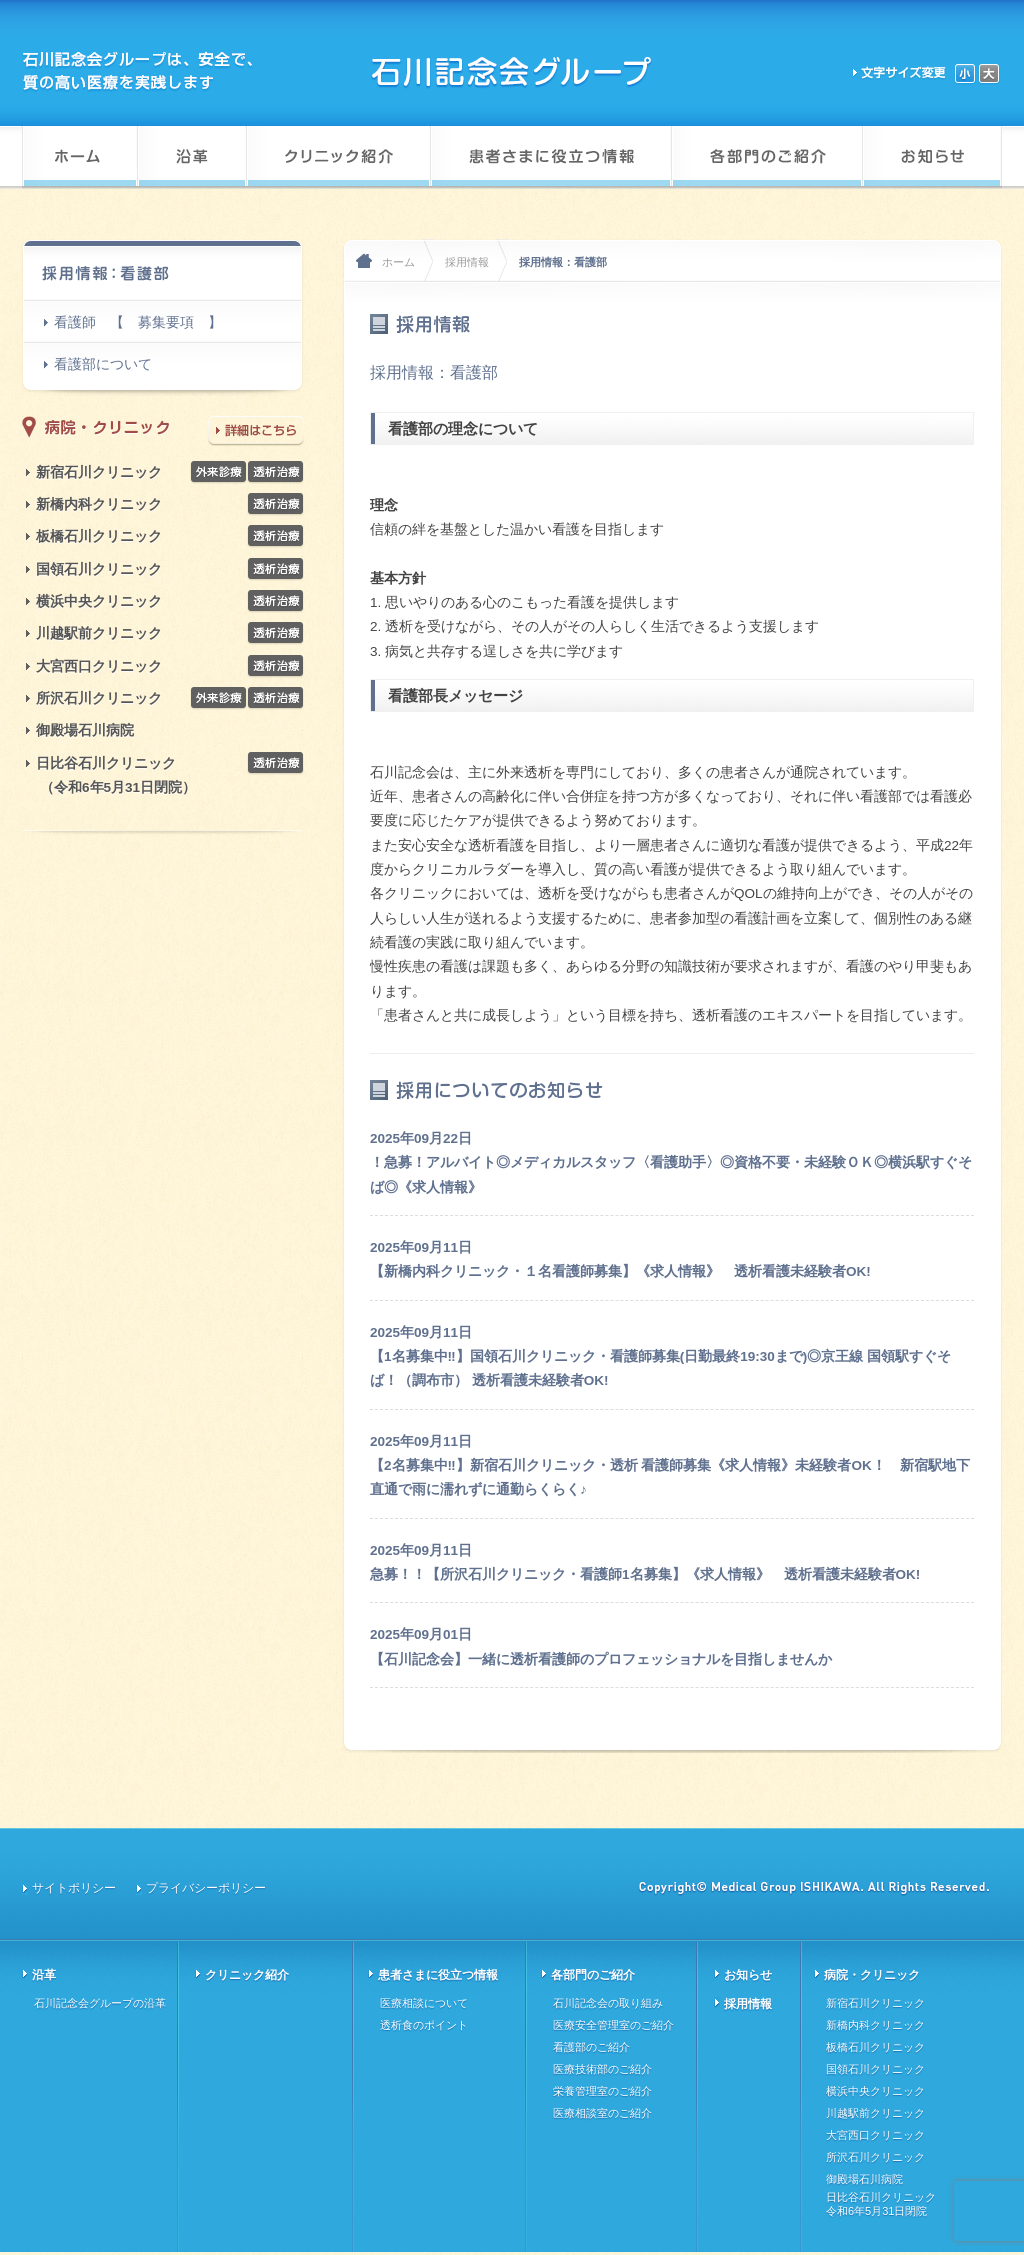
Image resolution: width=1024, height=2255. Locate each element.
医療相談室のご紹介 (602, 2113)
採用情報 (467, 262)
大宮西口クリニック (99, 666)
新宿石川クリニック (99, 472)
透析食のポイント (424, 2025)
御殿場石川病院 (85, 730)
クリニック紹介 (247, 1975)
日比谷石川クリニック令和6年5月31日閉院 (881, 2204)
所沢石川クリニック (99, 698)
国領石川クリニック (99, 569)
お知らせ (748, 1975)
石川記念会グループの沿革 (100, 2003)
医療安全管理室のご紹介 (613, 2025)
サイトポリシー (74, 1888)
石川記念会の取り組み (608, 2003)
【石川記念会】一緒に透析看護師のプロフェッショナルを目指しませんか (601, 1659)
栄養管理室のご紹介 (602, 2091)
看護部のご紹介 (591, 2047)
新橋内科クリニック (99, 504)
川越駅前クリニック (99, 633)
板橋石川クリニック (99, 536)
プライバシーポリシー (206, 1888)
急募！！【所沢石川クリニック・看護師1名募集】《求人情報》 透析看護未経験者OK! (645, 1574)
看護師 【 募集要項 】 (138, 322)
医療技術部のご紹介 (602, 2069)
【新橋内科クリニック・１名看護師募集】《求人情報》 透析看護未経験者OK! (620, 1271)
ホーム (398, 262)
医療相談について (424, 2003)
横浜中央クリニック (99, 601)
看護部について (103, 364)
